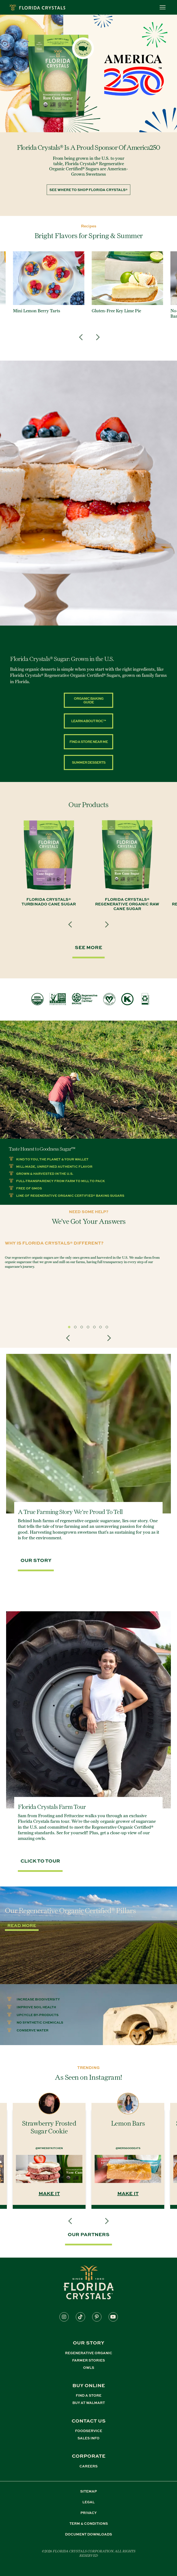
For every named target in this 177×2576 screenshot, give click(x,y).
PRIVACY (88, 2512)
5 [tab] (95, 1328)
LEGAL (88, 2501)
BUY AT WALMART (88, 2402)
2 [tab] (76, 1328)
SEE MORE (88, 947)
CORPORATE (88, 2455)
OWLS (88, 2367)
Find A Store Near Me (88, 741)
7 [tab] (108, 1328)
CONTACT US (89, 2420)
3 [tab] (82, 1328)
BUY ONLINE (88, 2385)
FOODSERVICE (88, 2430)
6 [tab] (101, 1328)
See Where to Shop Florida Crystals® (88, 189)
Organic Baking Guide (88, 700)
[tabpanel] (83, 1255)
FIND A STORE (88, 2395)
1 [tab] (70, 1328)
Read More (21, 1925)
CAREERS (88, 2466)
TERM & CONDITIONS (88, 2523)
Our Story (88, 2342)
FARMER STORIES (88, 2360)
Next (96, 334)
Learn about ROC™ (88, 720)
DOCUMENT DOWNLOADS (88, 2534)
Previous (82, 334)
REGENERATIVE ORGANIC (88, 2352)
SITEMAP (88, 2491)
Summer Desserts (88, 762)
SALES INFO (88, 2438)
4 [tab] (89, 1328)
